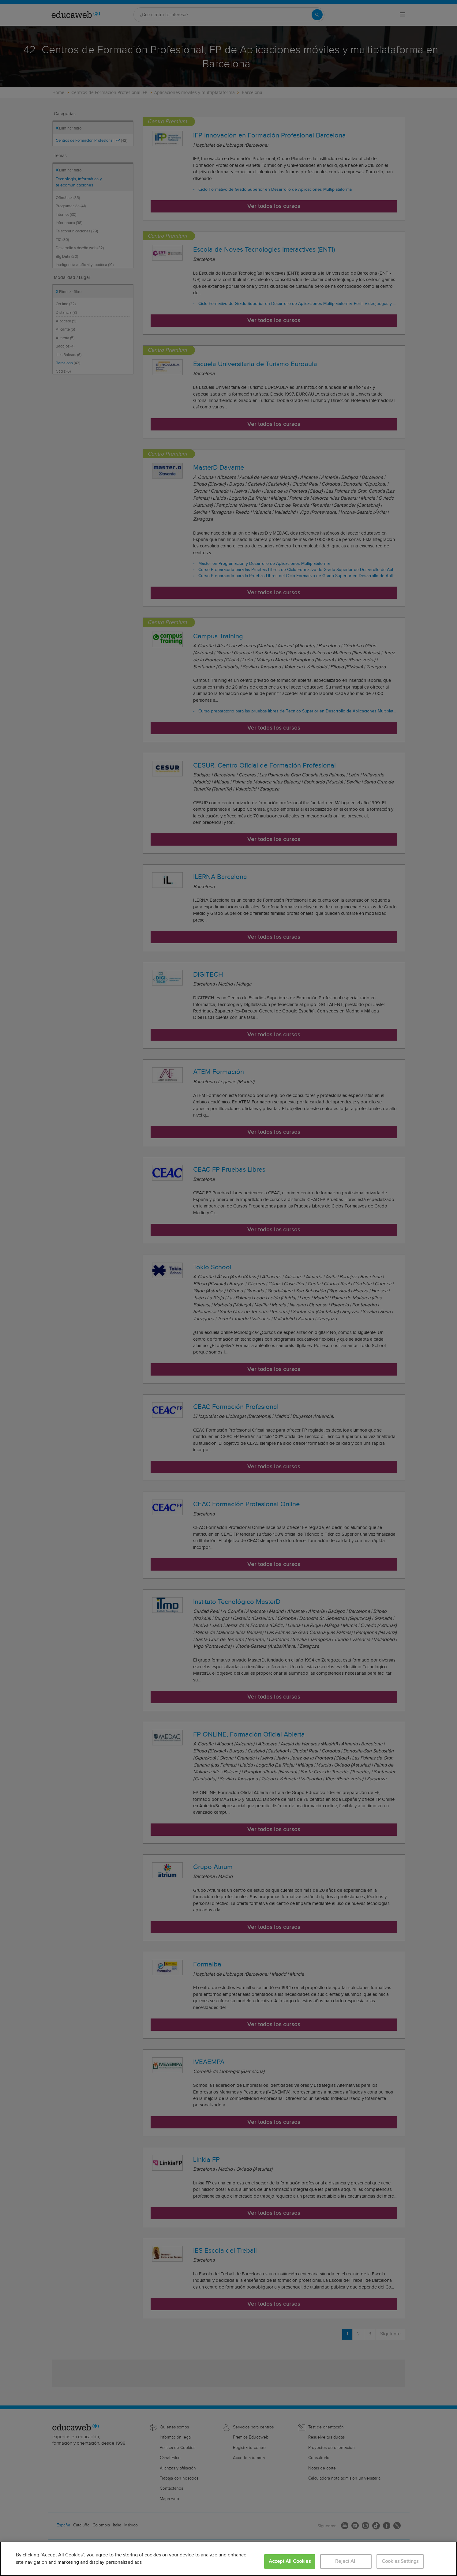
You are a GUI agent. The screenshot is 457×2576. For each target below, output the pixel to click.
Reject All (346, 2561)
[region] (228, 2559)
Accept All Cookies (290, 2561)
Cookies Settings (400, 2561)
